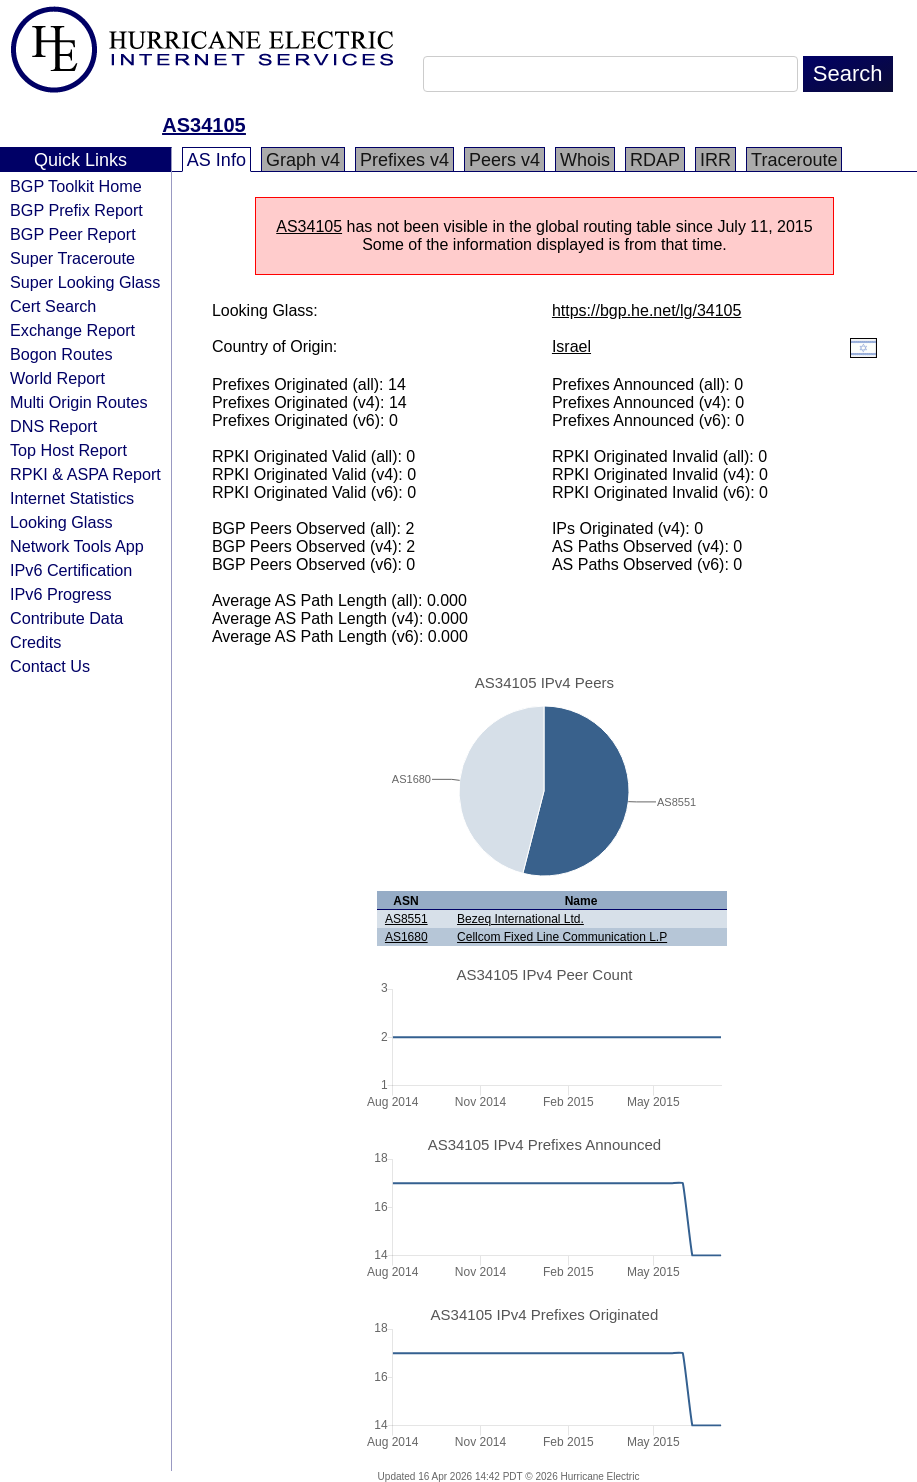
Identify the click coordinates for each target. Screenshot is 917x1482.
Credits (35, 642)
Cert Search (53, 306)
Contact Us (50, 666)
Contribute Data (66, 618)
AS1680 (406, 937)
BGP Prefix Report (76, 210)
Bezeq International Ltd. (520, 919)
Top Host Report (68, 450)
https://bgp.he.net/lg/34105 (646, 310)
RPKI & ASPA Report (85, 474)
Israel (571, 346)
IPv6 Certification (71, 570)
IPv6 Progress (61, 594)
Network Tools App (77, 546)
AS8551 (406, 919)
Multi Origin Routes (79, 402)
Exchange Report (72, 330)
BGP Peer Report (73, 234)
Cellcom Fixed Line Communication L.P (562, 937)
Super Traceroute (72, 258)
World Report (57, 378)
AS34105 (203, 125)
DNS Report (53, 426)
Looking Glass (61, 522)
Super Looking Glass (85, 282)
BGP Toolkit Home (76, 186)
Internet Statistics (72, 498)
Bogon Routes (61, 354)
